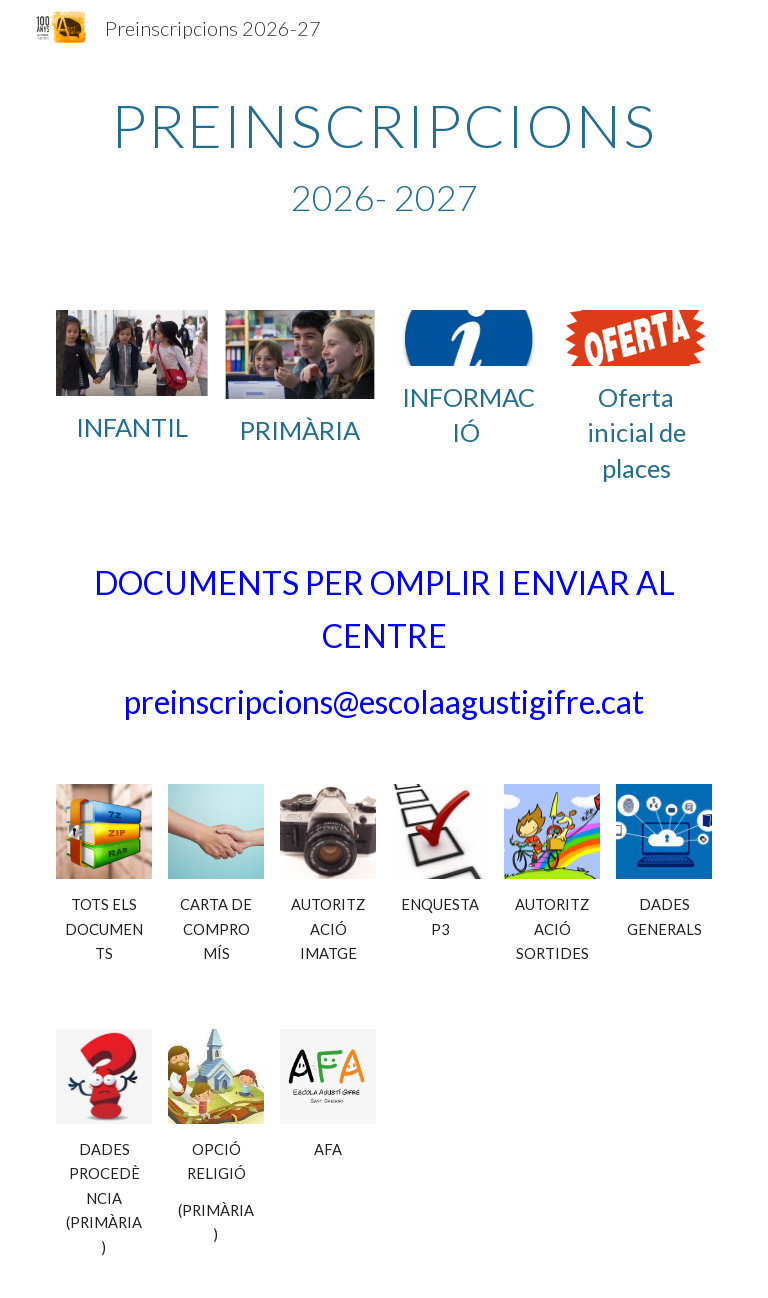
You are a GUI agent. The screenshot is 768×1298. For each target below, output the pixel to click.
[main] (383, 157)
